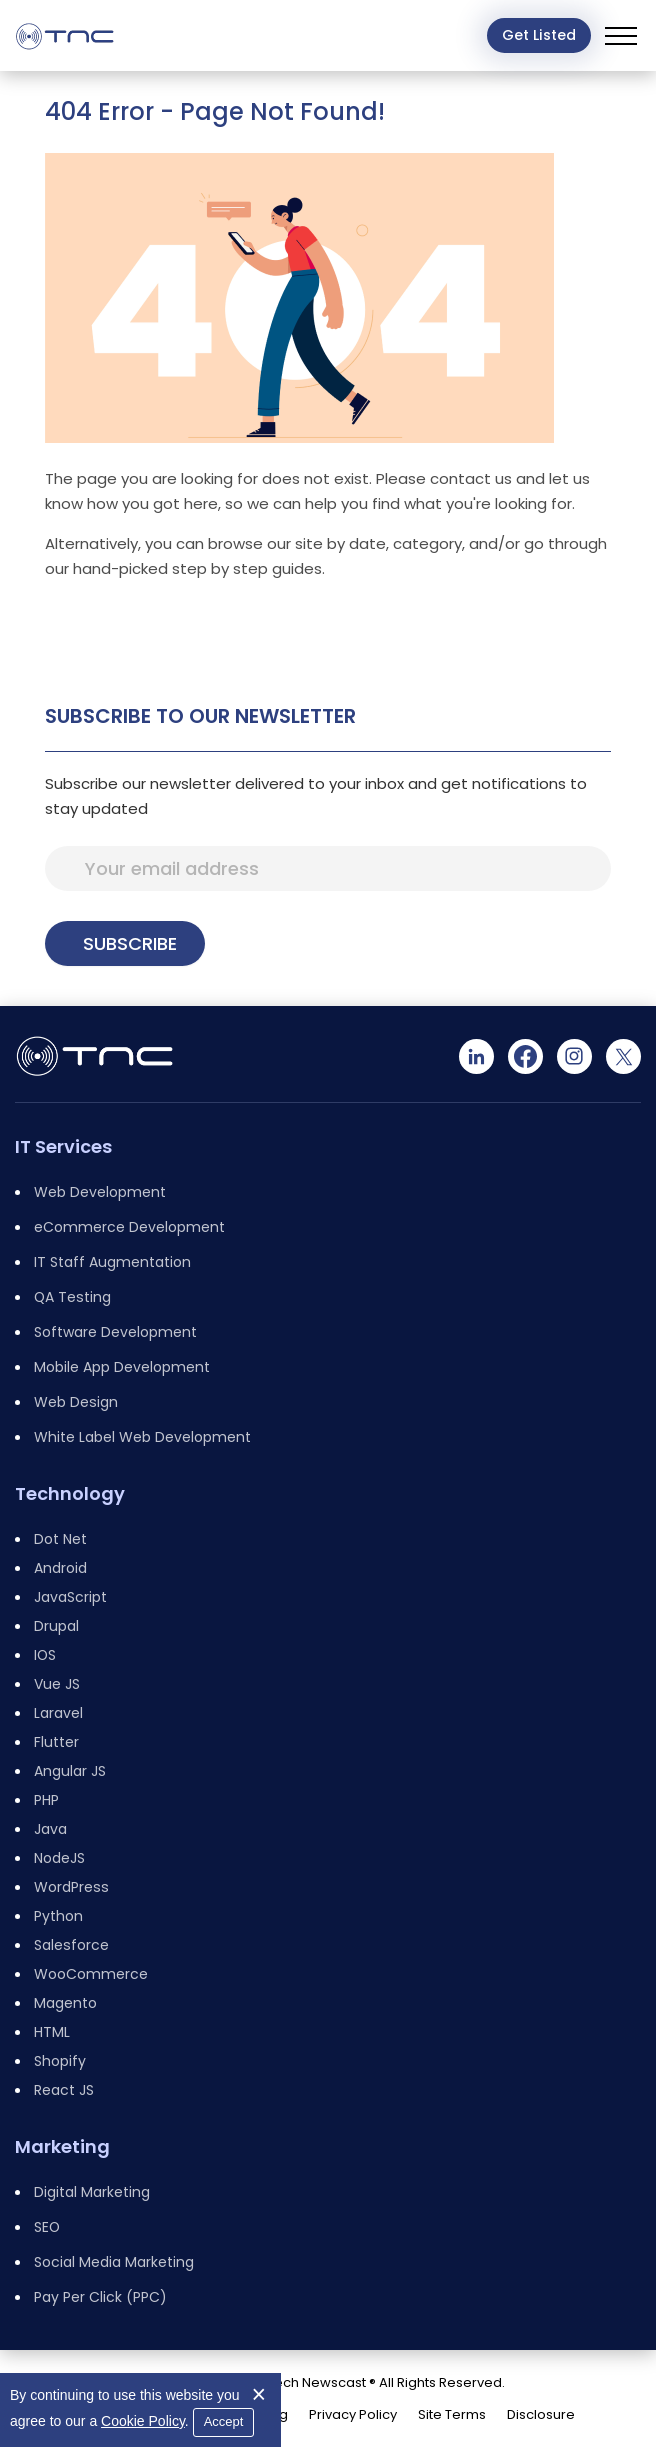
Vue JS (57, 1684)
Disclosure (541, 2414)
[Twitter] (623, 1056)
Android (60, 1568)
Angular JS (70, 1771)
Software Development (115, 1332)
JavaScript (70, 1597)
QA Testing (72, 1297)
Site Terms (452, 2414)
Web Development (100, 1192)
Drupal (56, 1626)
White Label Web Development (142, 1437)
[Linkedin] (476, 1056)
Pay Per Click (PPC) (100, 2297)
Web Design (76, 1402)
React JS (64, 2090)
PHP (46, 1800)
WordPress (71, 1887)
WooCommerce (91, 1974)
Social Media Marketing (114, 2262)
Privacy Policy (353, 2414)
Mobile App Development (122, 1367)
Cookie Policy (143, 2421)
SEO (47, 2227)
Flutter (56, 1742)
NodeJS (59, 1858)
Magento (65, 2003)
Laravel (58, 1713)
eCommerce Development (129, 1227)
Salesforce (71, 1945)
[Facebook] (525, 1056)
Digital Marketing (92, 2192)
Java (50, 1829)
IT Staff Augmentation (112, 1262)
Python (58, 1916)
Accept (224, 2421)
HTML (52, 2032)
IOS (45, 1655)
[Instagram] (574, 1056)
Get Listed (539, 35)
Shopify (60, 2061)
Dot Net (60, 1539)
